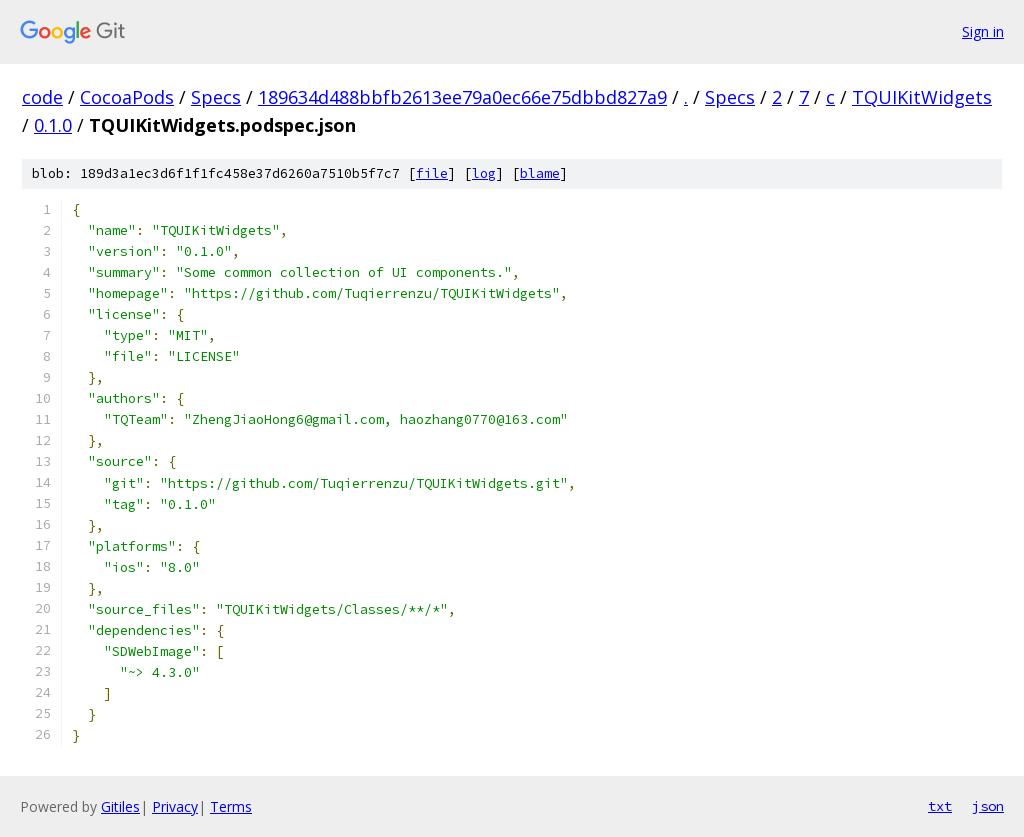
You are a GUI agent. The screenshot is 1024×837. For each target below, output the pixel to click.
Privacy (175, 806)
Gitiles (120, 806)
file (432, 173)
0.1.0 (53, 125)
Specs (216, 97)
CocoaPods (127, 97)
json (988, 806)
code (42, 97)
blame (540, 173)
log (484, 173)
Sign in (983, 31)
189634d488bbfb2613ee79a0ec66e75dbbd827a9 (462, 97)
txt (940, 806)
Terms (231, 806)
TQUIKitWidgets (922, 97)
